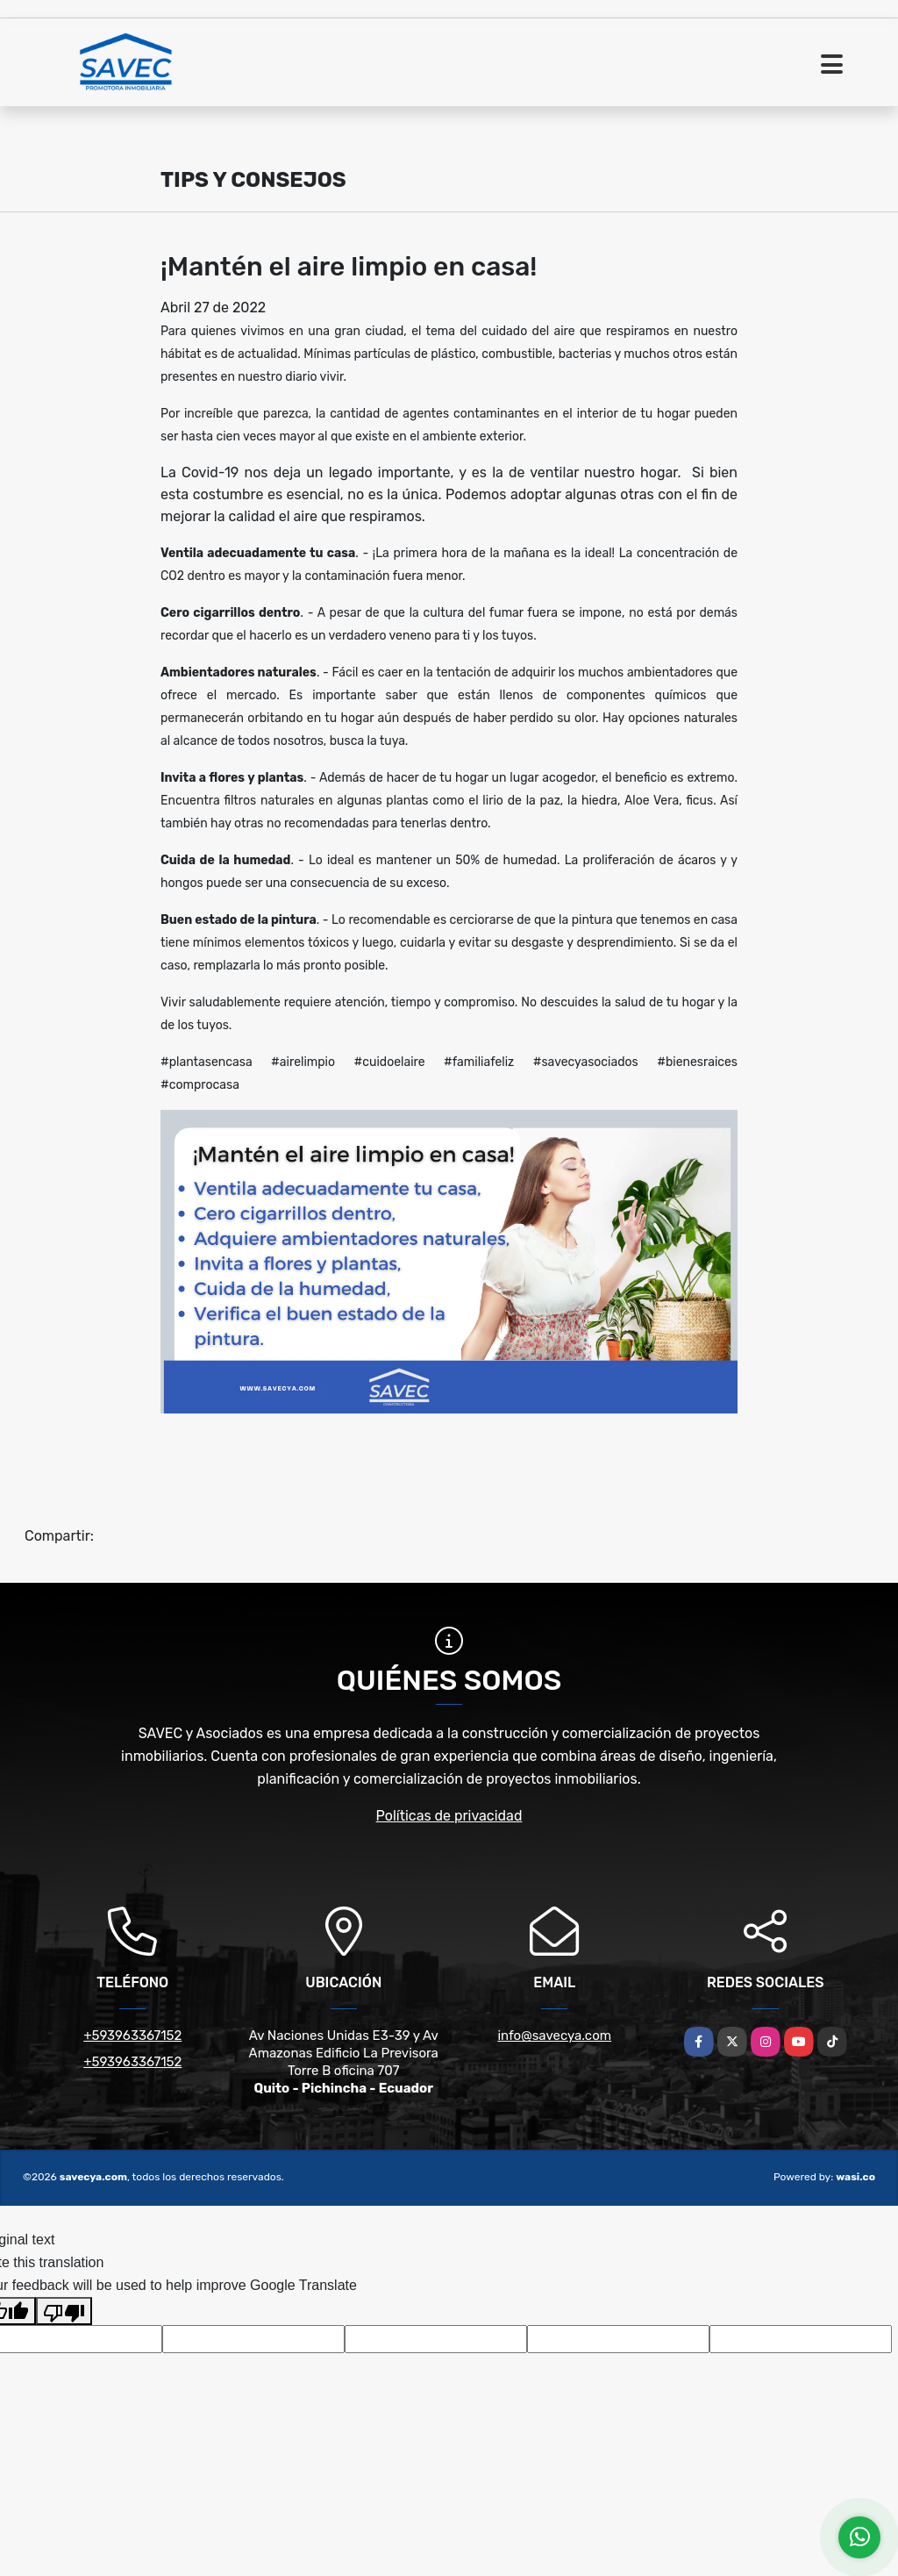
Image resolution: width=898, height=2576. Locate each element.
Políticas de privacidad (449, 1815)
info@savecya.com (554, 2035)
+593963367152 (132, 2035)
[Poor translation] (64, 2311)
